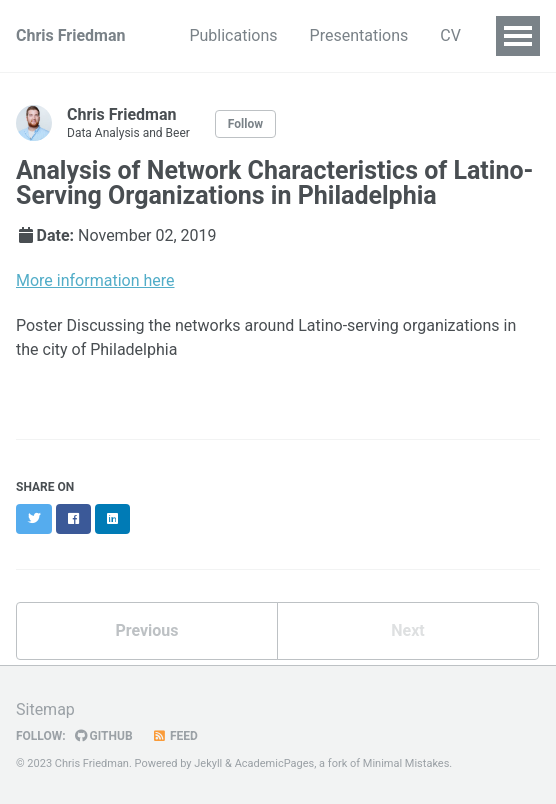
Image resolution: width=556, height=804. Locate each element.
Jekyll (208, 763)
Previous (146, 630)
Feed (175, 736)
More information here (95, 280)
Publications (233, 35)
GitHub (104, 736)
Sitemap (45, 709)
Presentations (359, 35)
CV (450, 35)
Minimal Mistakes (406, 763)
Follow (245, 124)
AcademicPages (275, 763)
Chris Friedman (70, 35)
